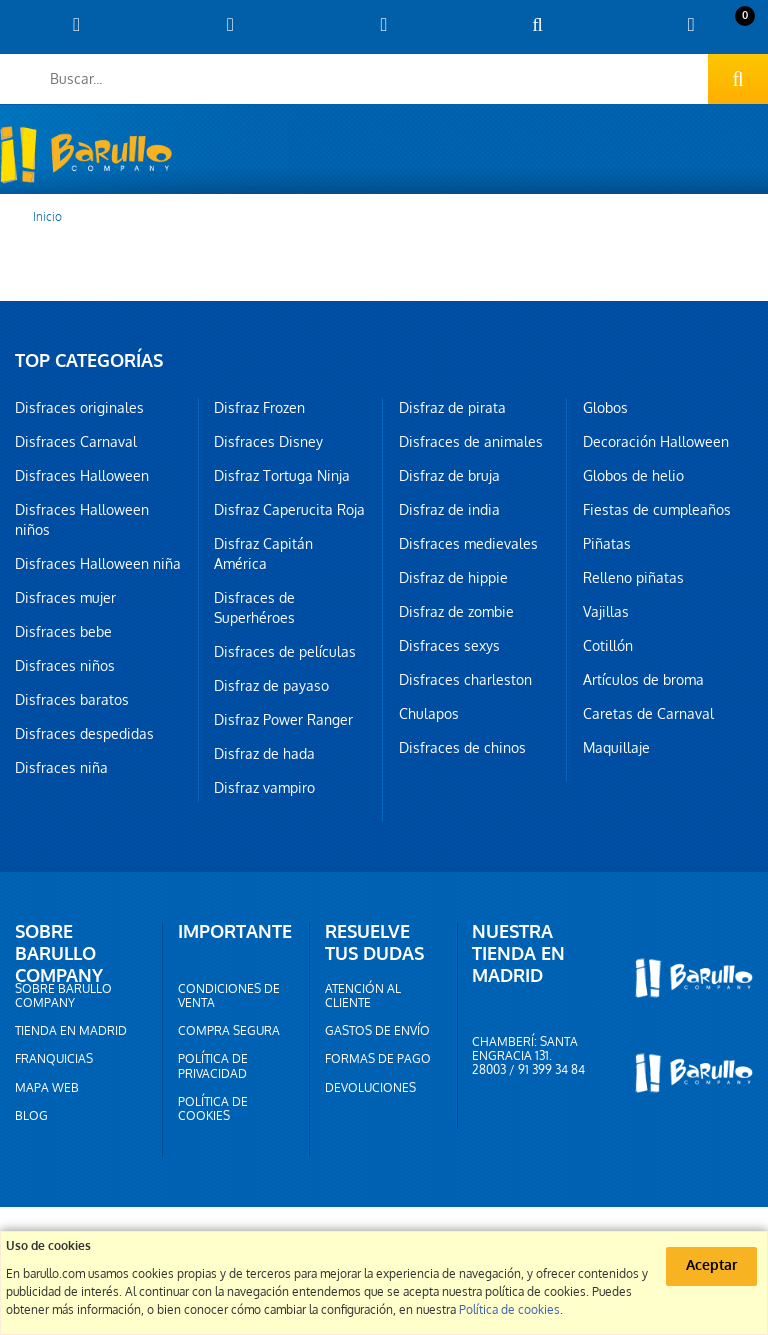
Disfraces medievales (468, 544)
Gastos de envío (377, 1031)
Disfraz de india (449, 510)
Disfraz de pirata (452, 408)
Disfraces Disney (268, 442)
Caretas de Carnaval (648, 714)
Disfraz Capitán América (263, 554)
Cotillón (608, 646)
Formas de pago (378, 1059)
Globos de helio (633, 476)
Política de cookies (213, 1109)
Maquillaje (616, 748)
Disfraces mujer (65, 598)
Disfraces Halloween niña (98, 564)
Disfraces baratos (72, 700)
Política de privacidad (213, 1066)
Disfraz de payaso (271, 686)
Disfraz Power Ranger (283, 720)
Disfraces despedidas (84, 734)
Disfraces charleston (465, 680)
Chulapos (429, 714)
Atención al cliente (363, 996)
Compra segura (229, 1031)
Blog (31, 1116)
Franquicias (54, 1059)
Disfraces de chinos (462, 748)
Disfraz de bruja (449, 476)
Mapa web (47, 1088)
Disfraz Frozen (259, 408)
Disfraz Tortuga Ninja (282, 476)
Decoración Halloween (656, 442)
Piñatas (607, 544)
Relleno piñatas (633, 578)
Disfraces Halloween (82, 476)
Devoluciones (370, 1088)
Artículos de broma (643, 680)
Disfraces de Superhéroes (254, 608)
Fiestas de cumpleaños (657, 510)
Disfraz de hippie (453, 578)
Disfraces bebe (63, 632)
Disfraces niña (61, 768)
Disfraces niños (65, 666)
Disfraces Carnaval (76, 442)
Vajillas (606, 612)
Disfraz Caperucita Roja (289, 510)
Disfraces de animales (471, 442)
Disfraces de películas (285, 652)
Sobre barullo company (63, 996)
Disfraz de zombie (456, 612)
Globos (605, 408)
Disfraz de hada (264, 754)
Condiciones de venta (229, 996)
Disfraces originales (79, 408)
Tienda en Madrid (71, 1031)
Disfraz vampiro (264, 788)
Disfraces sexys (449, 646)
